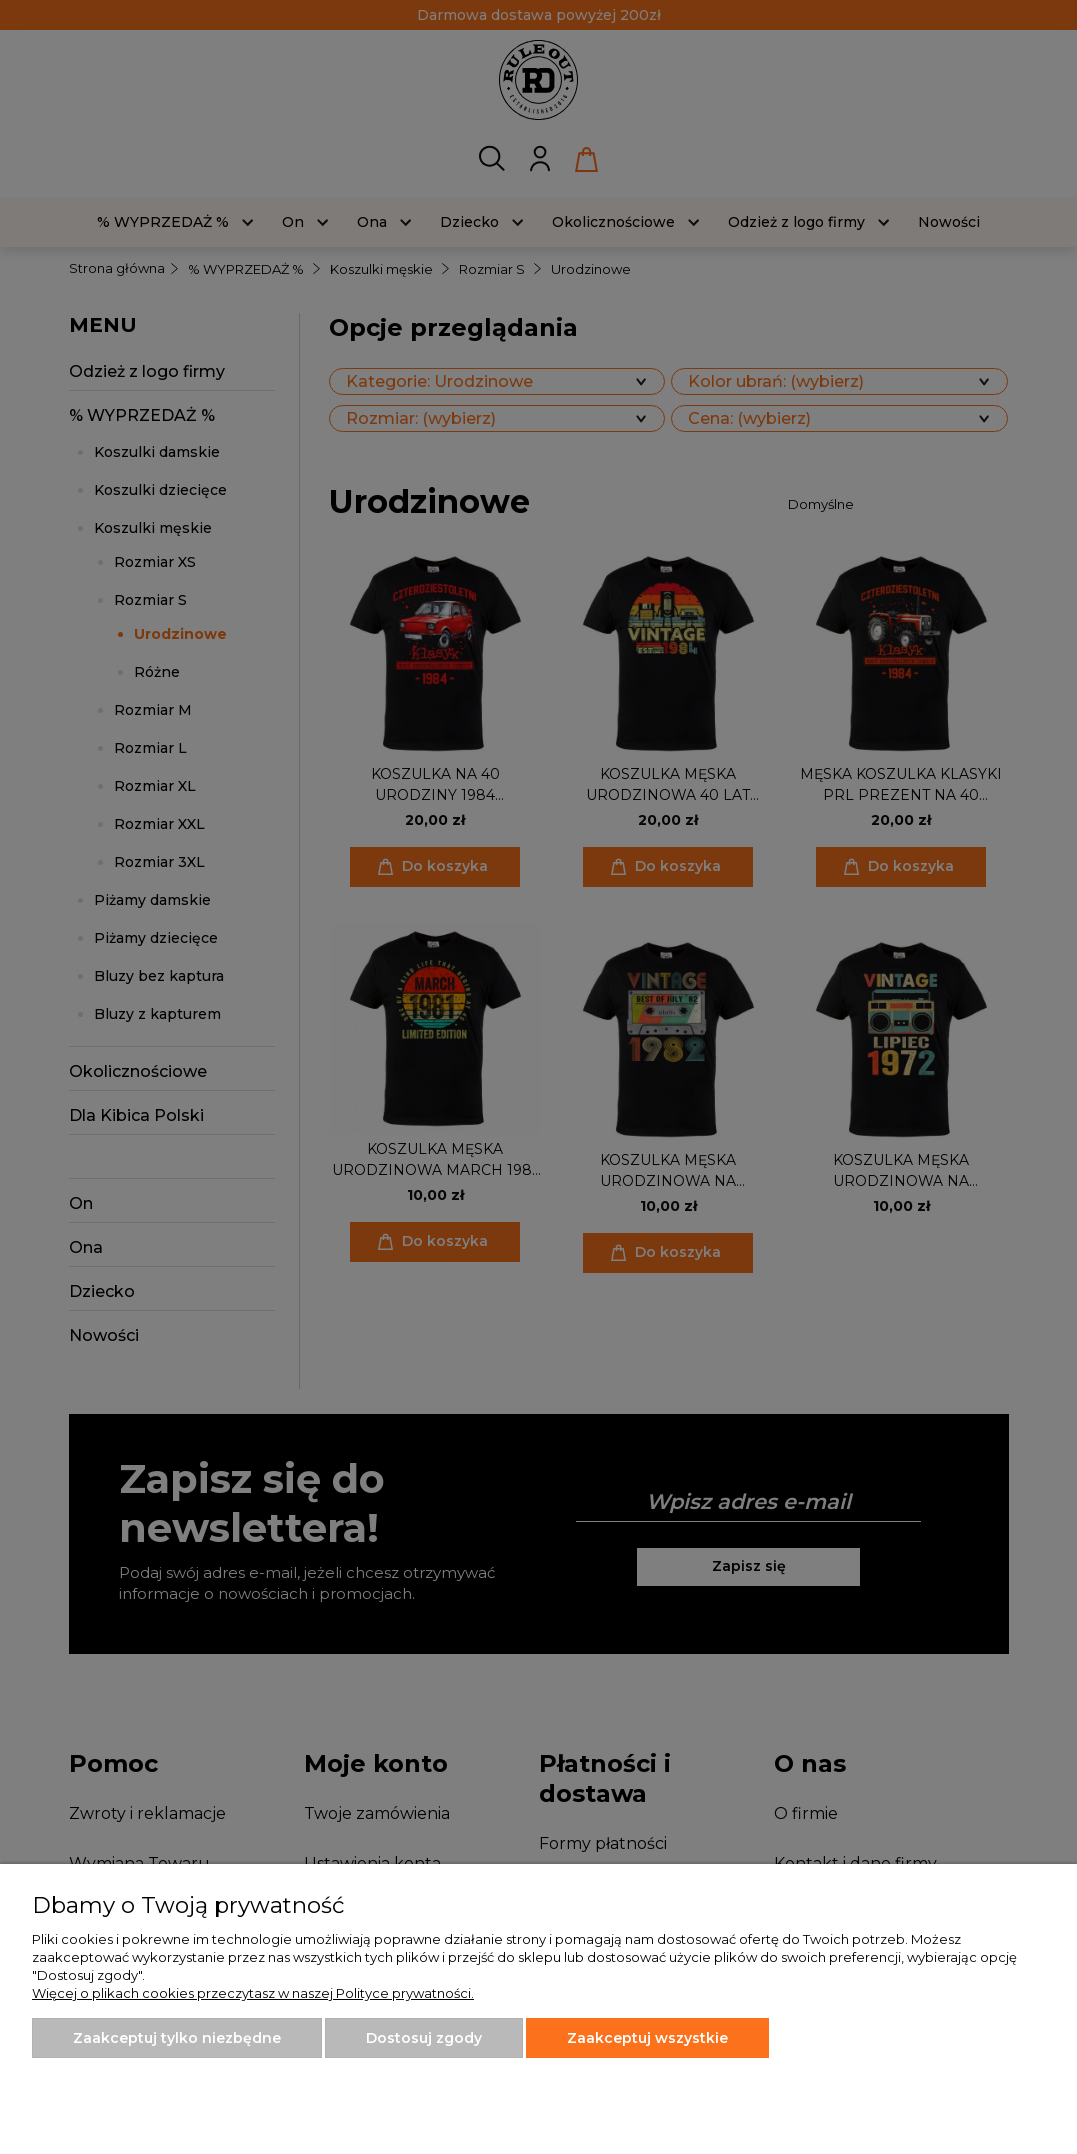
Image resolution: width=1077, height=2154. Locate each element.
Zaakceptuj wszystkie (647, 2038)
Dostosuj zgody (424, 2038)
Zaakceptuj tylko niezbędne (177, 2038)
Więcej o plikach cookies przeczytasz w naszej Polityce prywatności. (253, 1993)
